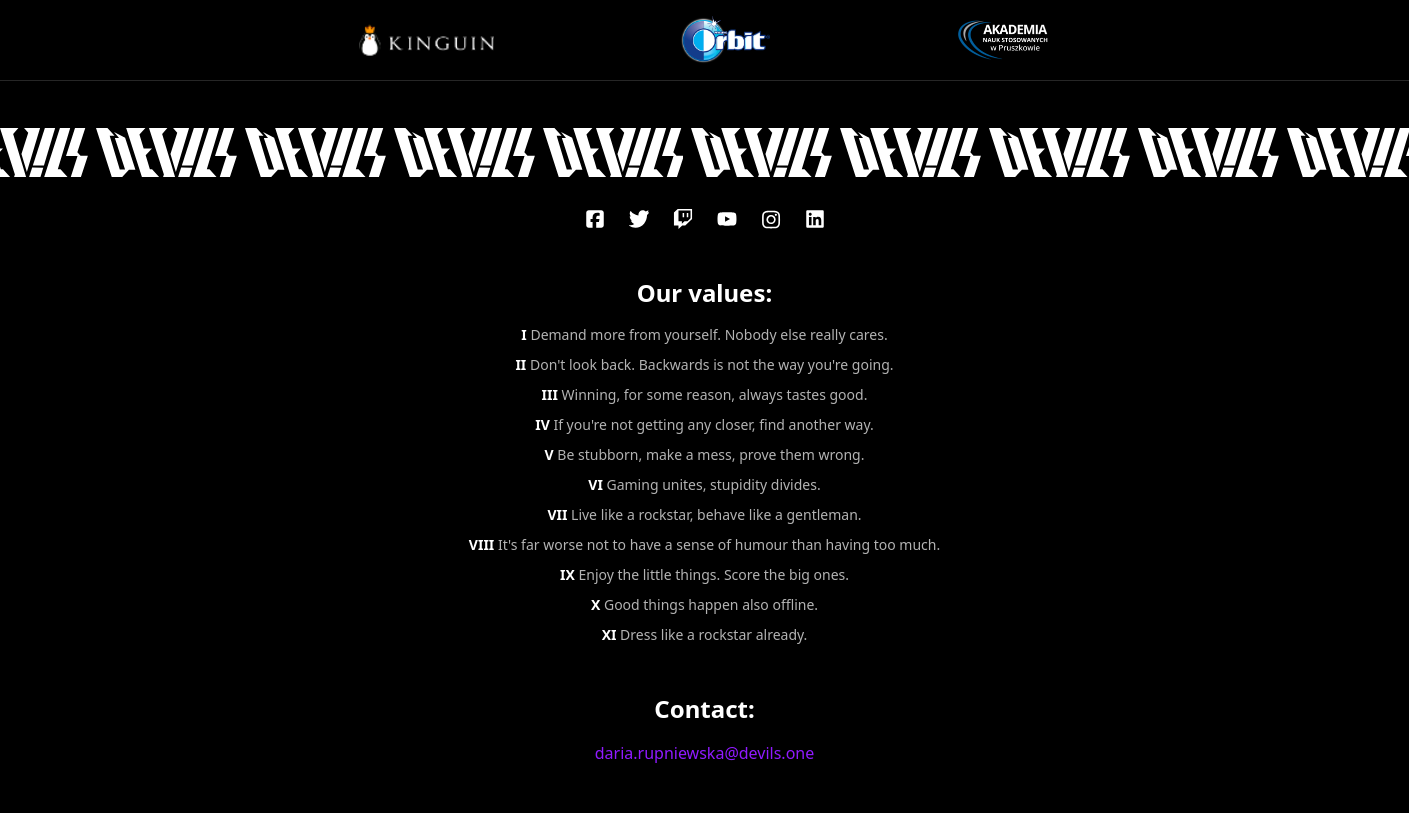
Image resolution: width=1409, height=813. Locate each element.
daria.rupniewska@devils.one (705, 753)
